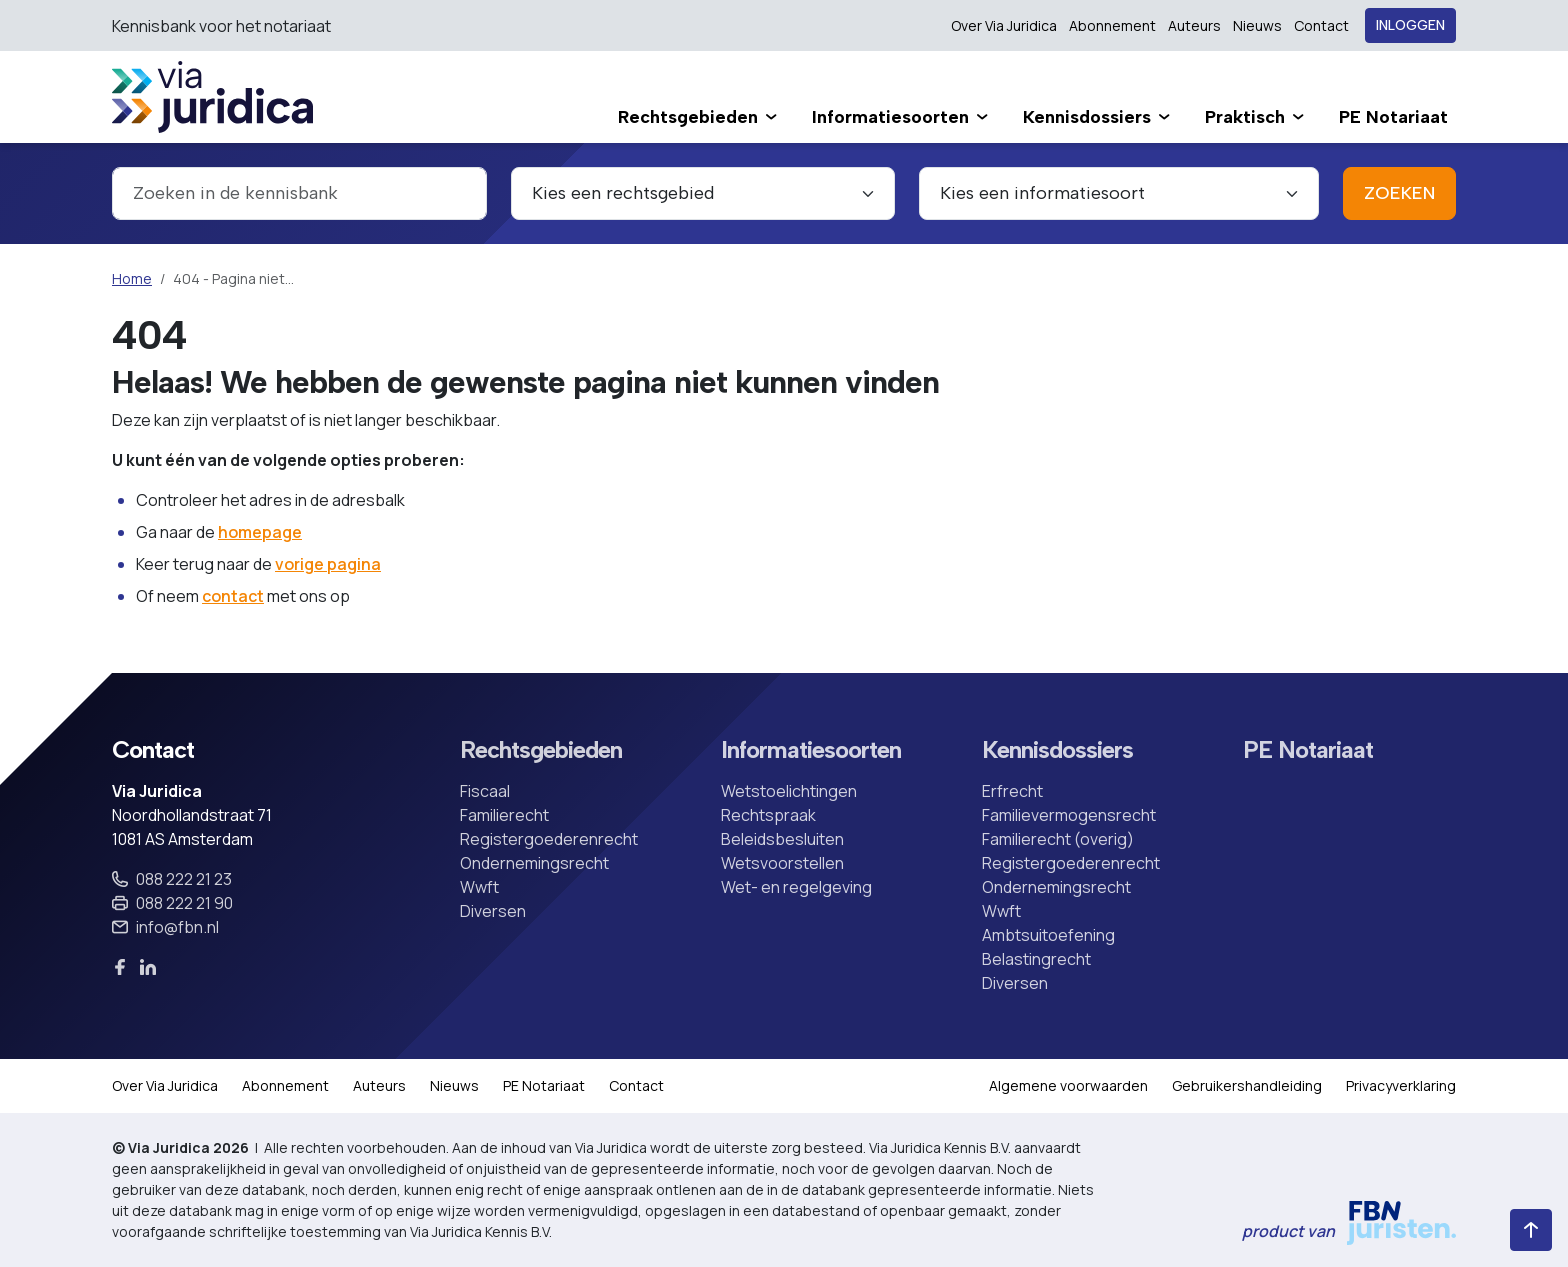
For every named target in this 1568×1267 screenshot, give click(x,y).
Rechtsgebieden (541, 750)
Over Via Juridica (1004, 25)
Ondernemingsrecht (534, 863)
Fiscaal (485, 791)
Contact (1321, 25)
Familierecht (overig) (1058, 839)
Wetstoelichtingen (789, 791)
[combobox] (299, 193)
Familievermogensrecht (1069, 815)
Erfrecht (1012, 791)
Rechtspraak (768, 815)
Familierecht (504, 815)
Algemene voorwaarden (1068, 1085)
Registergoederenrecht (549, 839)
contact (233, 596)
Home (132, 278)
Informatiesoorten (811, 750)
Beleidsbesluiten (782, 839)
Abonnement (1112, 25)
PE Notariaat (1308, 750)
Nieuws (1257, 25)
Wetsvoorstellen (782, 863)
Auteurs (1194, 25)
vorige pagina (328, 564)
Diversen (493, 911)
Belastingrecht (1036, 959)
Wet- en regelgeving (796, 887)
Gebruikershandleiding (1247, 1085)
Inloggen (1410, 25)
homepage (260, 532)
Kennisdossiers (1057, 750)
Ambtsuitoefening (1048, 935)
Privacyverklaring (1401, 1085)
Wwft (479, 887)
